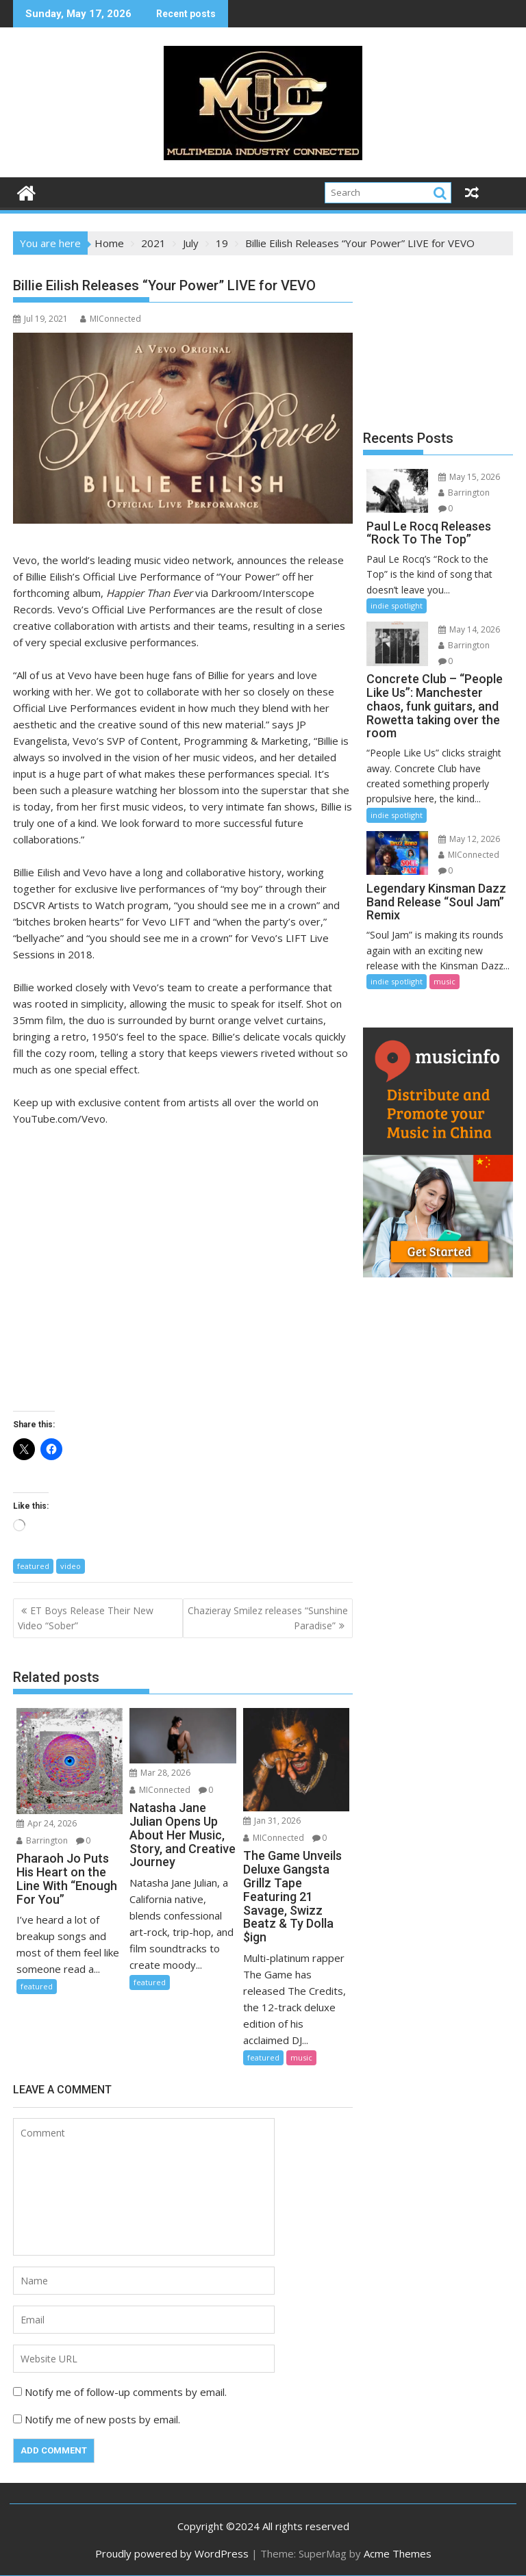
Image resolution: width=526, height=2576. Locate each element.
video (70, 1566)
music (301, 2057)
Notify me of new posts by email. (102, 2419)
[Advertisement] (438, 337)
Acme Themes (397, 2553)
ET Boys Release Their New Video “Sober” (85, 1618)
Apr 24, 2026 (46, 1823)
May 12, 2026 (469, 839)
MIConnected (110, 318)
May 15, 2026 (469, 477)
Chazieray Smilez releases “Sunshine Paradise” (268, 1618)
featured (33, 1566)
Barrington (42, 1840)
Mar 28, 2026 (159, 1772)
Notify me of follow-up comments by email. (126, 2392)
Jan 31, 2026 (272, 1820)
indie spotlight (397, 605)
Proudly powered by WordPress (172, 2553)
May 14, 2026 (469, 629)
